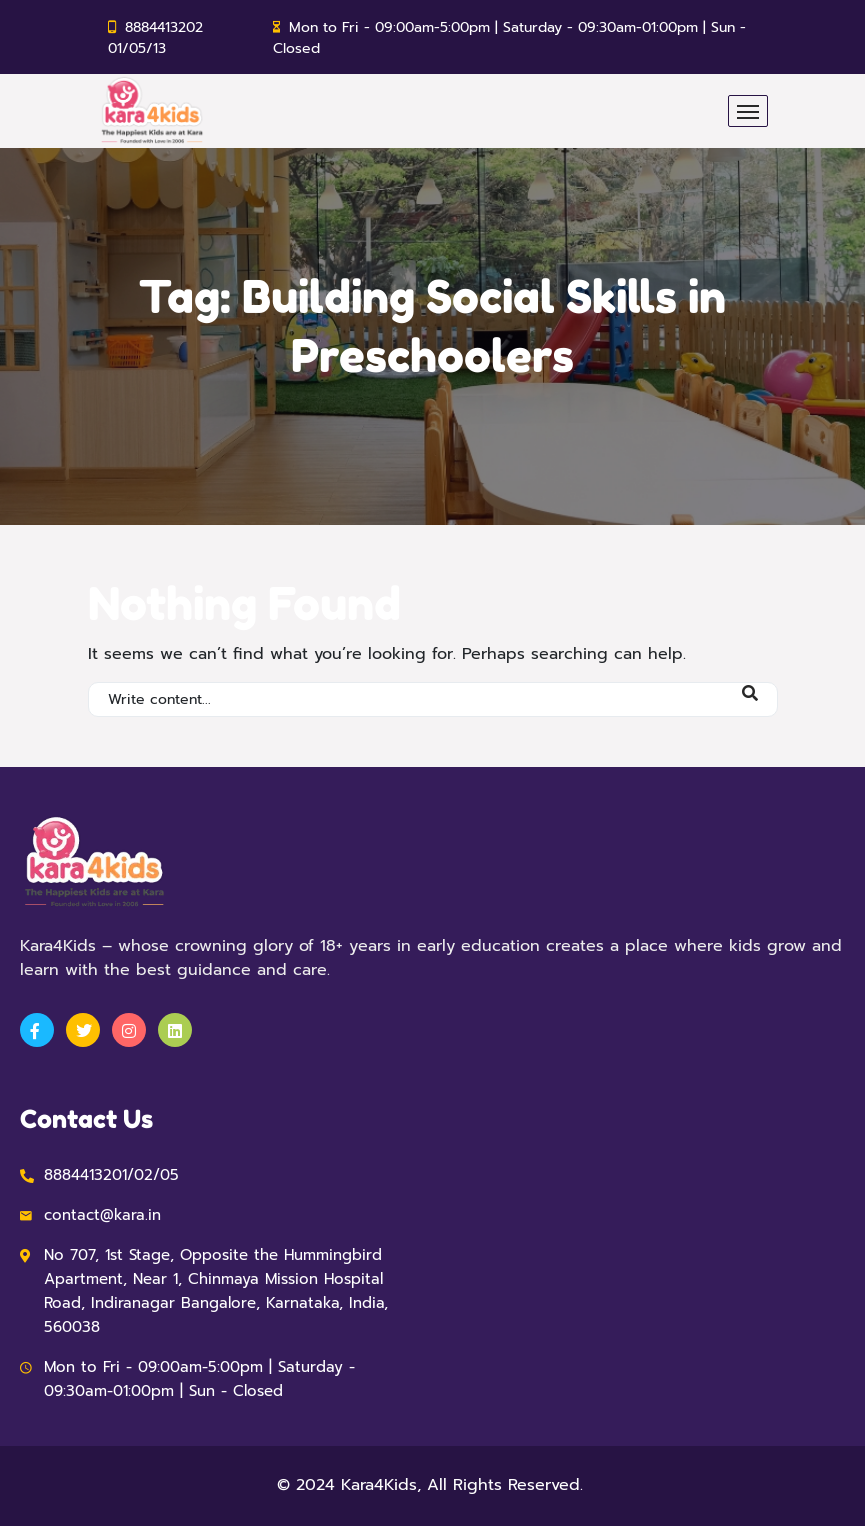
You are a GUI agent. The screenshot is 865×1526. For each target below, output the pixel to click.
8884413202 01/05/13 (155, 38)
